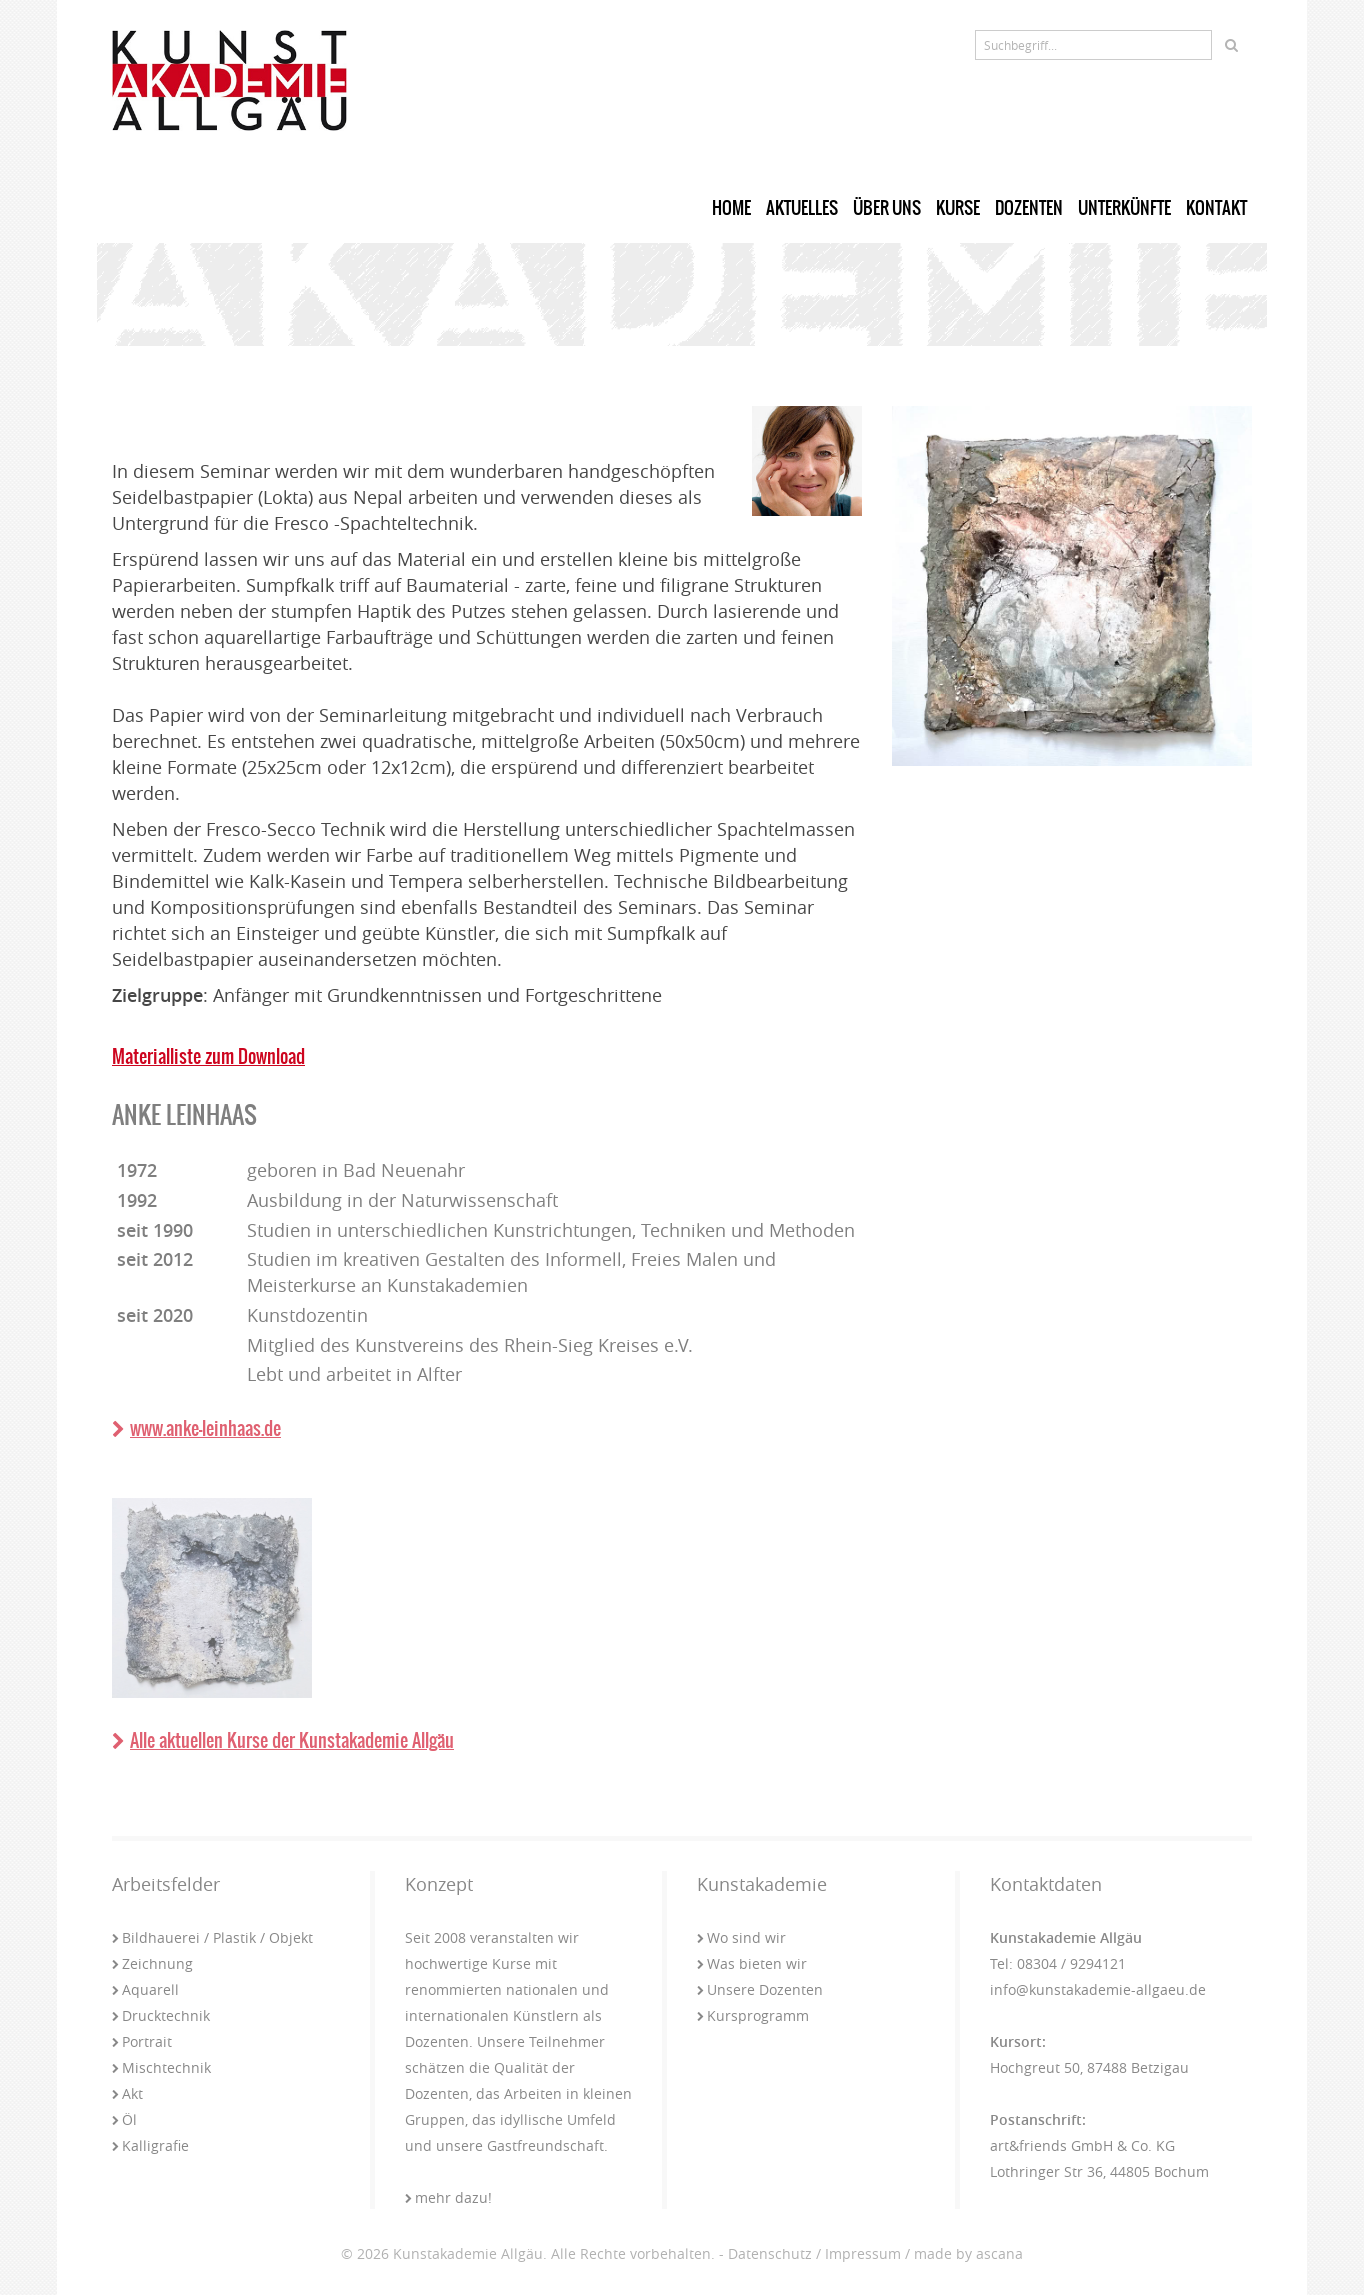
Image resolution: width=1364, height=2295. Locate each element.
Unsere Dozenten (760, 1989)
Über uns (887, 208)
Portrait (142, 2041)
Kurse (958, 208)
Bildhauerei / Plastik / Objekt (212, 1937)
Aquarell (145, 1989)
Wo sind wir (741, 1937)
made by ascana (968, 2253)
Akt (127, 2093)
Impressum (863, 2253)
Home (731, 208)
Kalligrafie (150, 2145)
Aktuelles (802, 208)
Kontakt (1216, 208)
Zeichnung (152, 1963)
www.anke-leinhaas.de (196, 1428)
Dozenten (1029, 208)
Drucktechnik (161, 2015)
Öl (124, 2119)
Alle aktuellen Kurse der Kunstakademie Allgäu (283, 1740)
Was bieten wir (752, 1963)
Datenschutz (770, 2253)
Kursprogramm (753, 2015)
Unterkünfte (1124, 208)
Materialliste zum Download (208, 1056)
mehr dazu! (448, 2197)
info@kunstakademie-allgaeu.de (1098, 1989)
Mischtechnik (161, 2067)
